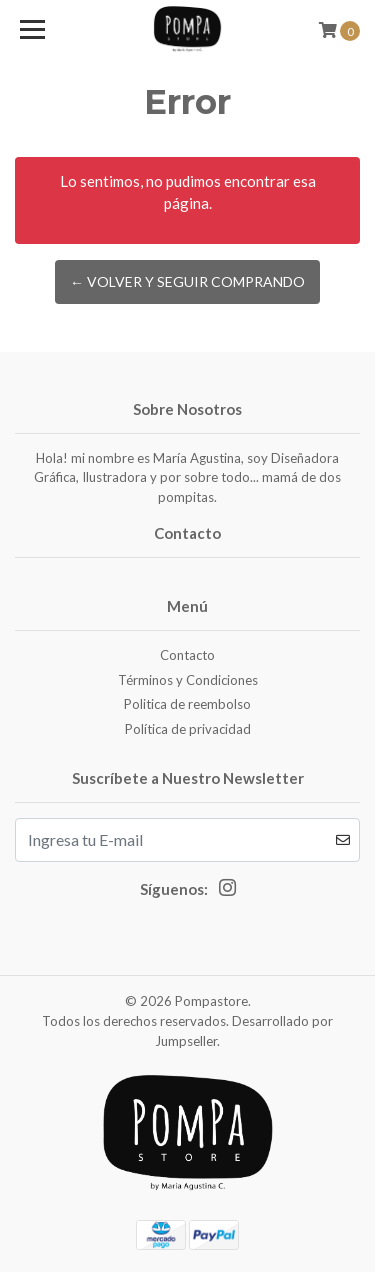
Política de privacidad (188, 729)
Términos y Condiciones (188, 680)
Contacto (187, 655)
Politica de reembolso (187, 704)
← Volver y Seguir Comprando (187, 281)
